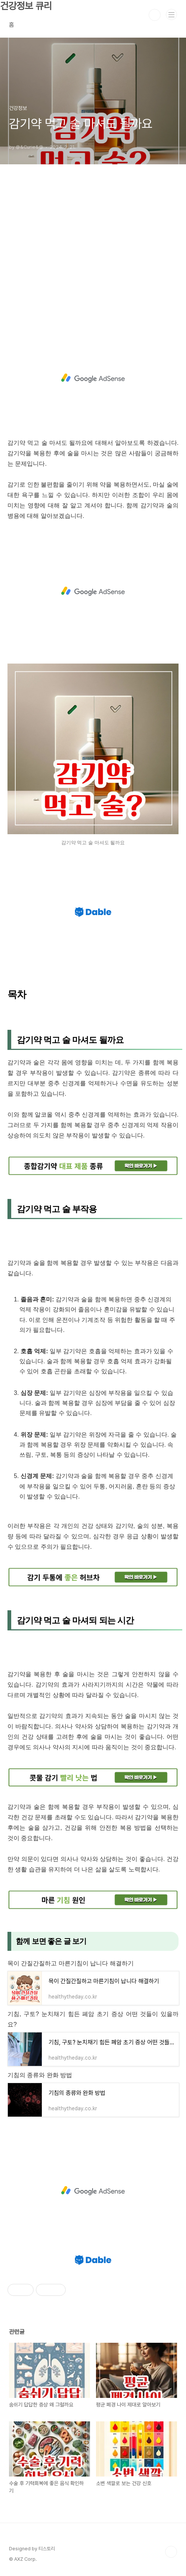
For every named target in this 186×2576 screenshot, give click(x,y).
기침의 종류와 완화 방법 (39, 2075)
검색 (154, 14)
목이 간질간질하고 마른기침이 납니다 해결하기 (70, 1963)
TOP (171, 2552)
